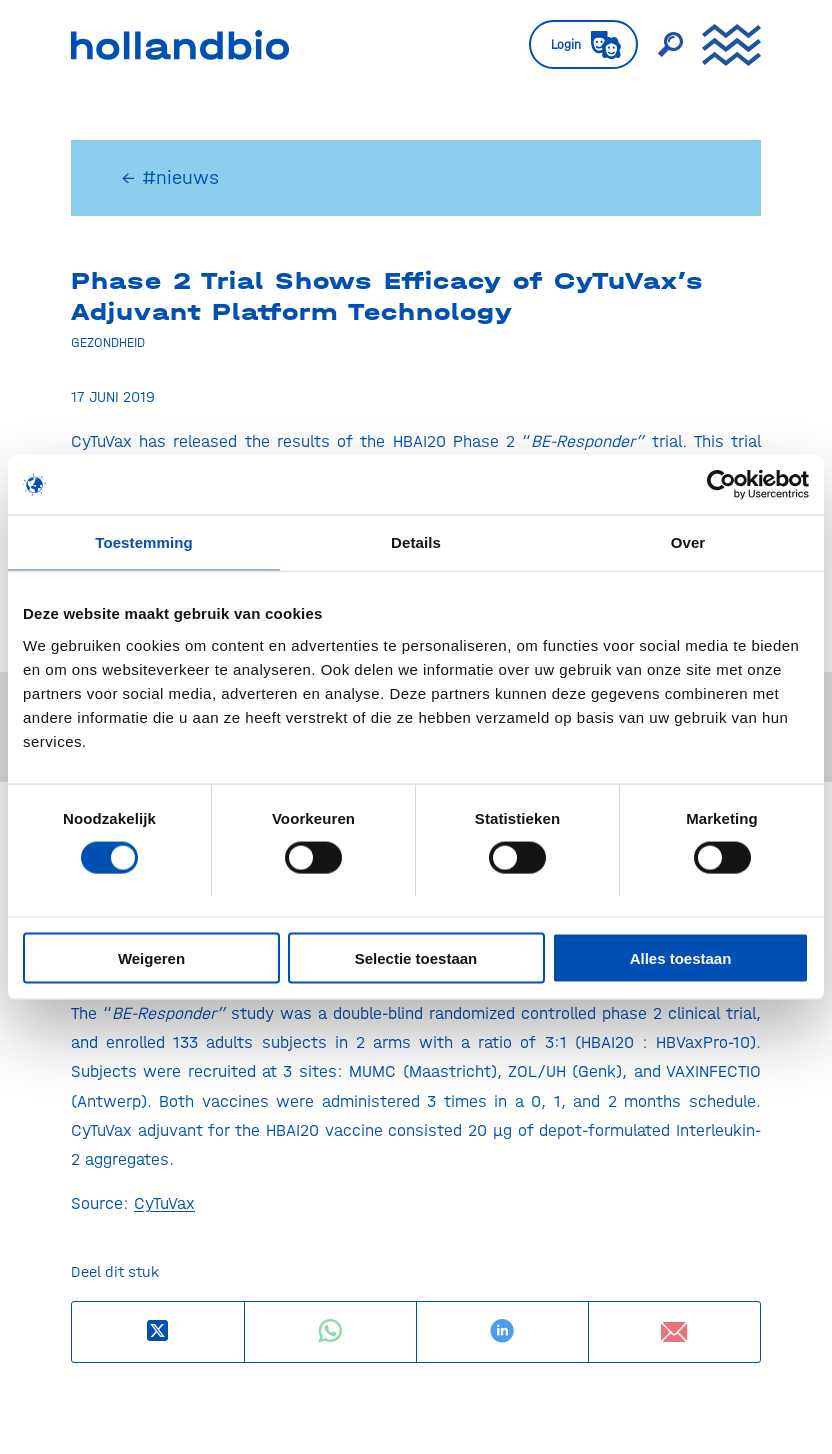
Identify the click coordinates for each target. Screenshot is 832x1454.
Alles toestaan (681, 957)
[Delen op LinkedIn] (502, 1331)
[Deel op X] (158, 1331)
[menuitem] (573, 45)
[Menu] (721, 45)
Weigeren (151, 957)
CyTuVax (164, 1203)
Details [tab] (416, 542)
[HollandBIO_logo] (180, 45)
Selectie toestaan (416, 957)
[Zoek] (660, 45)
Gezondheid (108, 342)
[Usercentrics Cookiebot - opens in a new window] (721, 485)
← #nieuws (170, 177)
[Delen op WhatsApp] (330, 1331)
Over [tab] (688, 542)
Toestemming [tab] (144, 542)
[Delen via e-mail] (674, 1332)
